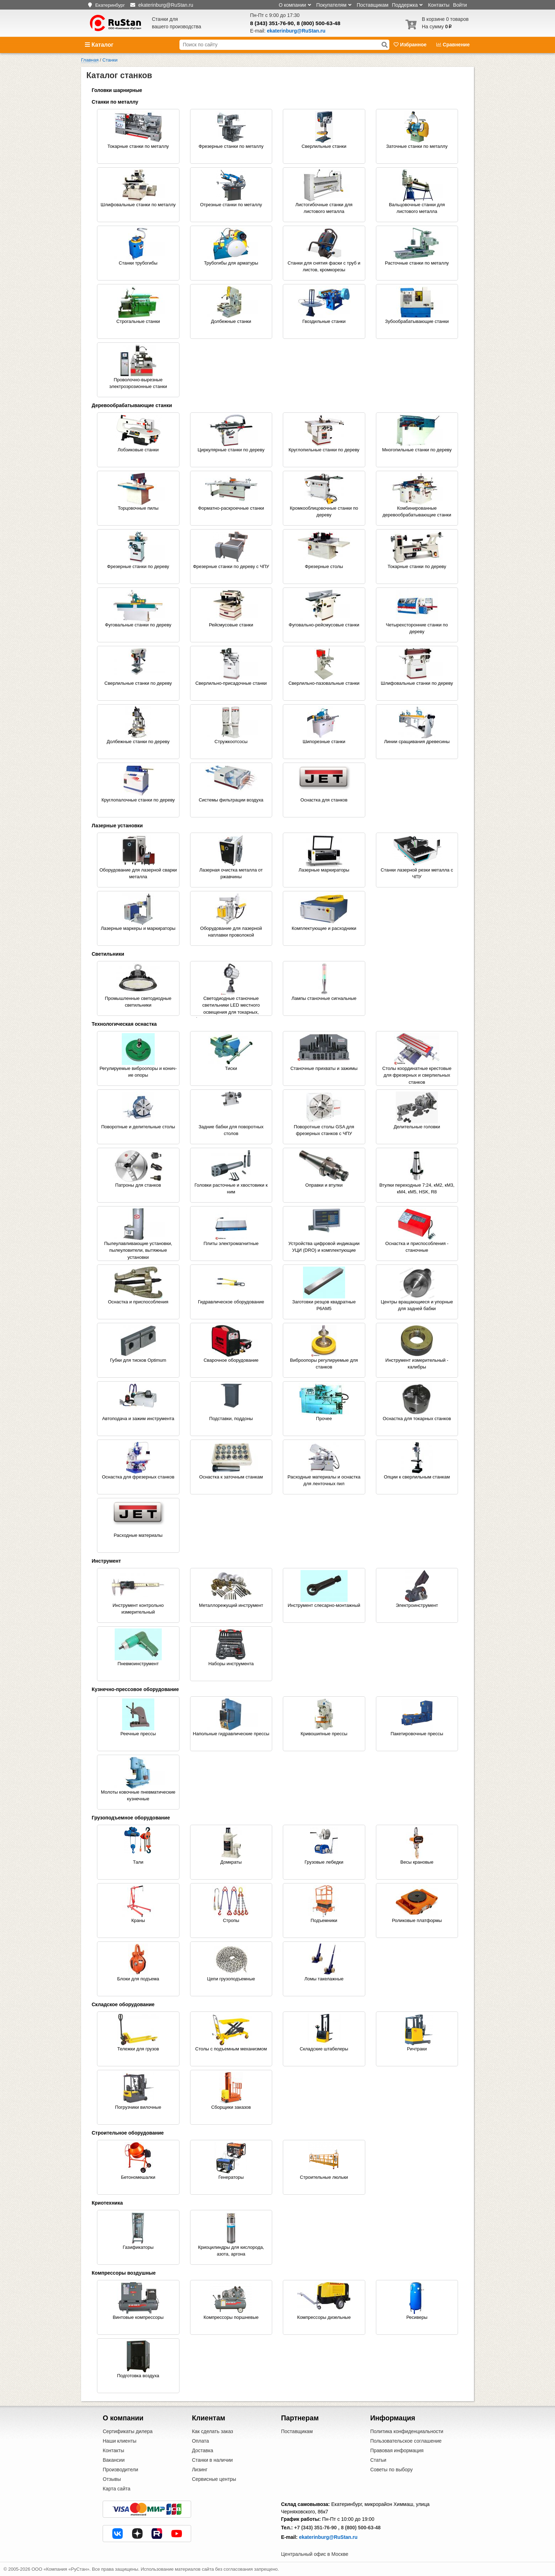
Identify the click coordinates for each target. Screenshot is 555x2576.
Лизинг (199, 2469)
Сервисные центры (214, 2479)
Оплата (200, 2441)
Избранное (411, 44)
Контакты (438, 5)
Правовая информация (397, 2450)
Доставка (202, 2450)
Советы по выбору (391, 2469)
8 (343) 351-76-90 (272, 23)
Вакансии (114, 2460)
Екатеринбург (110, 5)
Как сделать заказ (212, 2431)
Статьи (378, 2460)
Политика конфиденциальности (407, 2431)
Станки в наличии (212, 2460)
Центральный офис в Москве (314, 2554)
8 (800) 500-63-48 (318, 23)
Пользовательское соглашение (406, 2441)
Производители (120, 2469)
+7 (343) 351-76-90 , (316, 2527)
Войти (460, 5)
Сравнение (453, 44)
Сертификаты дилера (128, 2431)
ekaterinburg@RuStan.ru (328, 2537)
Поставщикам (373, 5)
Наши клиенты (119, 2441)
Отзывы (112, 2479)
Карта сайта (116, 2488)
